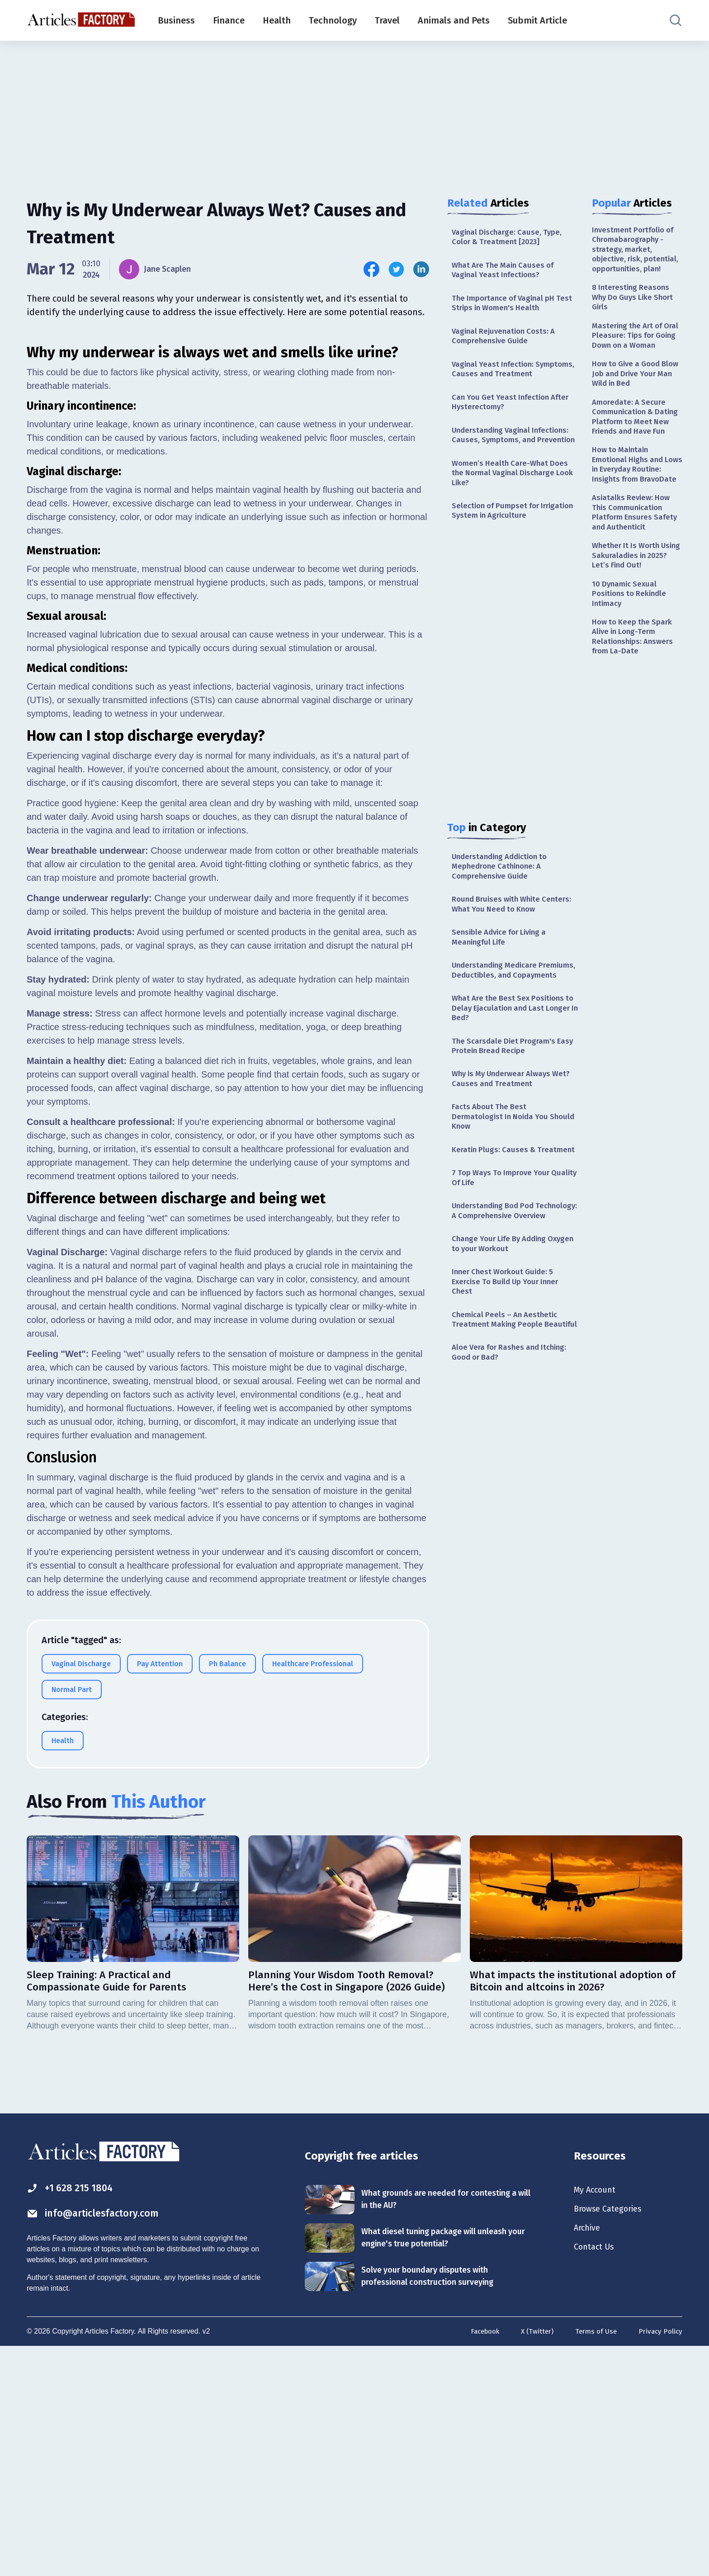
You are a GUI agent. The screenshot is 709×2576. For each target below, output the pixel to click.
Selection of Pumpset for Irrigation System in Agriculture (510, 536)
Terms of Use (593, 2559)
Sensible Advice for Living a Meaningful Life (503, 969)
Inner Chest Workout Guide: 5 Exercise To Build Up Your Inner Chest (509, 1364)
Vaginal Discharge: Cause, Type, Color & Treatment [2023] (509, 237)
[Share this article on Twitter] (396, 269)
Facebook (478, 2559)
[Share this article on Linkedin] (421, 269)
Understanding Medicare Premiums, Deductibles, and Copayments (503, 1009)
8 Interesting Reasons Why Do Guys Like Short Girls (636, 313)
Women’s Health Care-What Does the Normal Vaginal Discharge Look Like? (512, 496)
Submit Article (537, 20)
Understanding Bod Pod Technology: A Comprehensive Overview (507, 1284)
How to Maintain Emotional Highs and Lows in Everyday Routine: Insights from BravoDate (633, 518)
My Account (597, 2416)
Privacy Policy (659, 2559)
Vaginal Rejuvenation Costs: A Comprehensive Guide (506, 341)
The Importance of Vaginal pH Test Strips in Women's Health (507, 307)
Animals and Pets (454, 20)
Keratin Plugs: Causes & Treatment (495, 1209)
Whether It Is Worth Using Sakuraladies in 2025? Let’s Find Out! (631, 621)
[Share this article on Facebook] (371, 269)
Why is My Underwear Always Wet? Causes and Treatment (505, 1129)
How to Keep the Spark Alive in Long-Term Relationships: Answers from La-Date (634, 708)
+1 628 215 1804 (73, 2415)
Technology (333, 20)
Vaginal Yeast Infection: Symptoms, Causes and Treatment (514, 376)
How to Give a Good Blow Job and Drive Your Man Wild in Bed (636, 405)
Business (176, 20)
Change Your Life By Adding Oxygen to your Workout (503, 1324)
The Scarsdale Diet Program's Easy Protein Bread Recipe (506, 1094)
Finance (229, 20)
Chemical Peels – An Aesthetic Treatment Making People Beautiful (507, 1409)
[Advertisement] (354, 110)
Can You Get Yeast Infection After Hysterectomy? (514, 411)
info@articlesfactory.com (99, 2441)
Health (277, 20)
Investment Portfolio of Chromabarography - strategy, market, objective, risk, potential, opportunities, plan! (637, 256)
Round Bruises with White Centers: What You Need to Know (513, 934)
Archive (589, 2456)
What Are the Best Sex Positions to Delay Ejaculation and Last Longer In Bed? (511, 1054)
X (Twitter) (532, 2559)
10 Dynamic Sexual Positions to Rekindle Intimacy (631, 662)
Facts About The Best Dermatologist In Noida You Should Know (503, 1169)
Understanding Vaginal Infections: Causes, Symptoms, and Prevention (514, 451)
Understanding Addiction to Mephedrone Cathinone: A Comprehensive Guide (504, 894)
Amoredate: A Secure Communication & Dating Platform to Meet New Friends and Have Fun (637, 456)
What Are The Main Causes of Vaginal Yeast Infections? (506, 272)
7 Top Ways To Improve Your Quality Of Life (503, 1244)
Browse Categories (612, 2436)
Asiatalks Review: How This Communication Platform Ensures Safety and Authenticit (636, 575)
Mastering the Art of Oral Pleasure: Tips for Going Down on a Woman (633, 359)
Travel (387, 20)
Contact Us (596, 2476)
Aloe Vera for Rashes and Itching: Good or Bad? (513, 1449)
